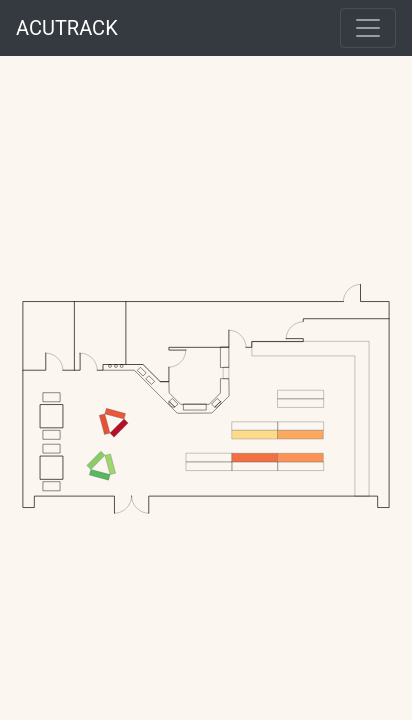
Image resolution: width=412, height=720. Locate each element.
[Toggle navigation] (368, 28)
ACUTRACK (67, 28)
